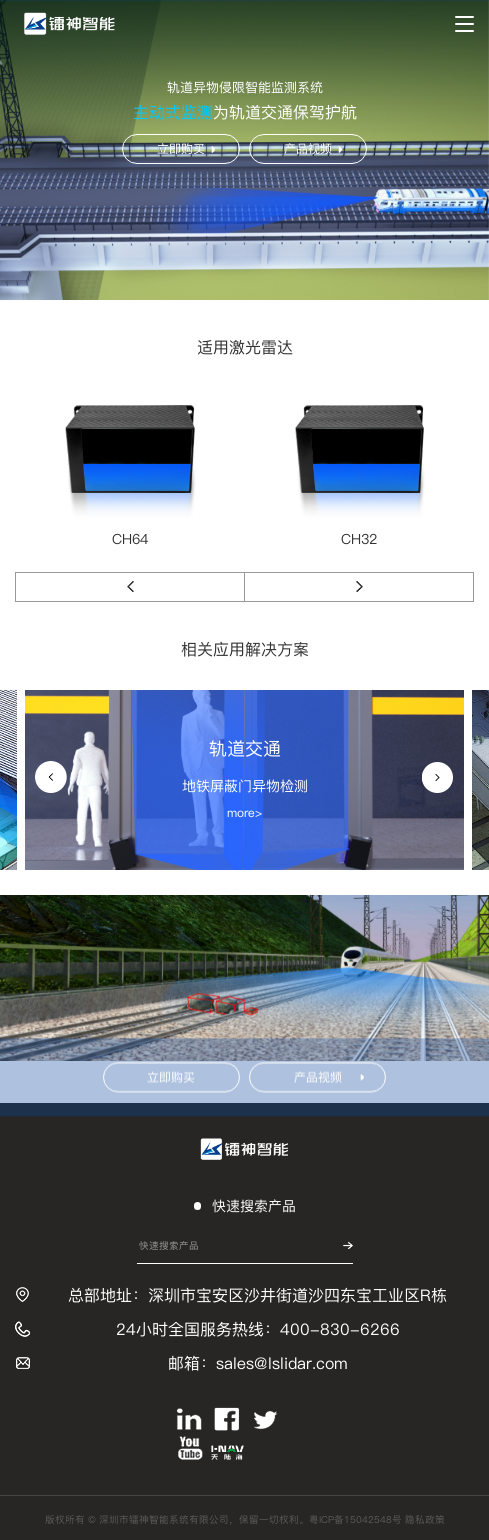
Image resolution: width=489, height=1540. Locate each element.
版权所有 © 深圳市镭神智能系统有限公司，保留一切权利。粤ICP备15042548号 (225, 1519)
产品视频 (313, 148)
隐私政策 (425, 1519)
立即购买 (186, 148)
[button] (130, 587)
